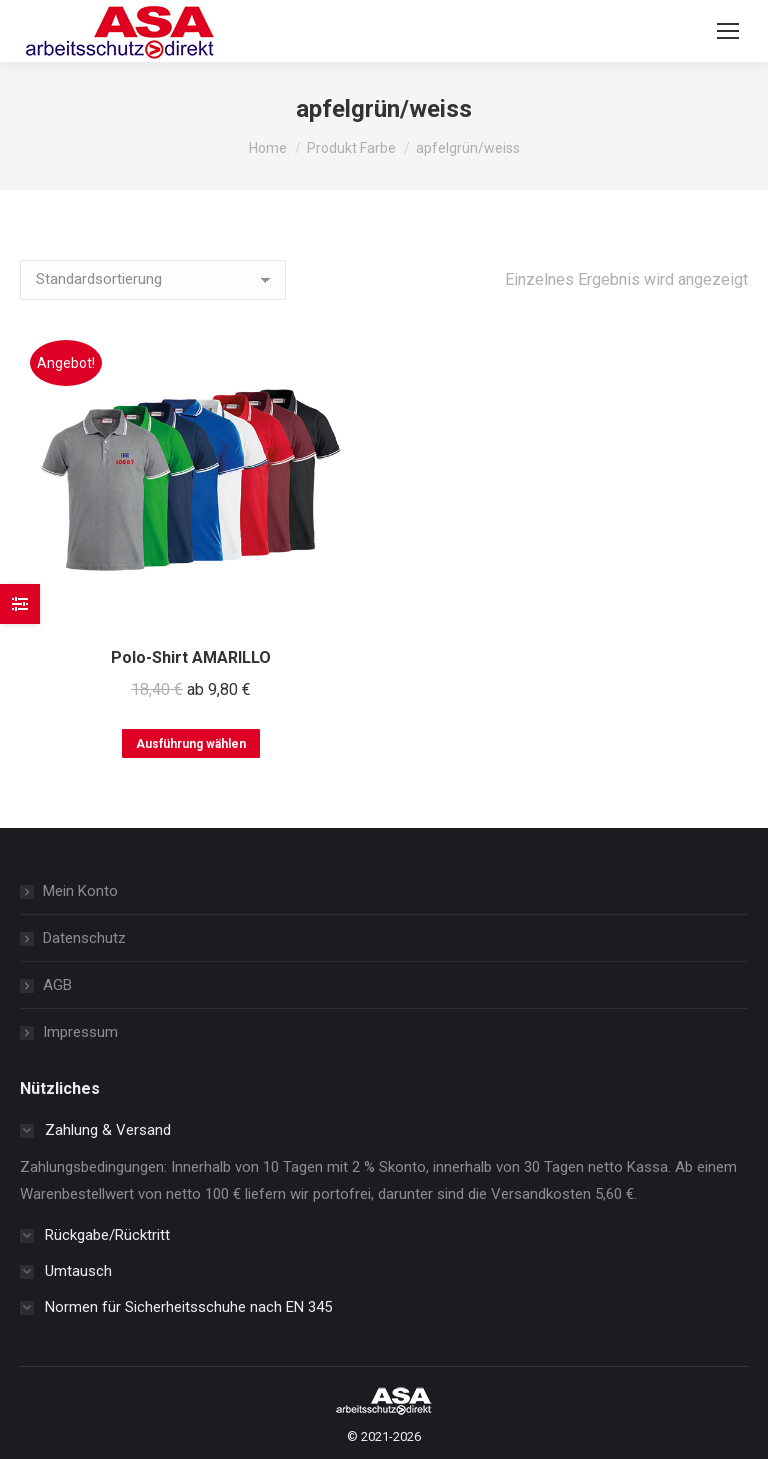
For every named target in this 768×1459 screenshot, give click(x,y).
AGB (57, 985)
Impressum (80, 1032)
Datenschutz (84, 938)
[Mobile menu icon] (728, 31)
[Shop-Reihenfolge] (153, 280)
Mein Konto (80, 891)
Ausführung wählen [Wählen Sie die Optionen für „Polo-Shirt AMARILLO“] (191, 744)
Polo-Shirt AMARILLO (191, 657)
